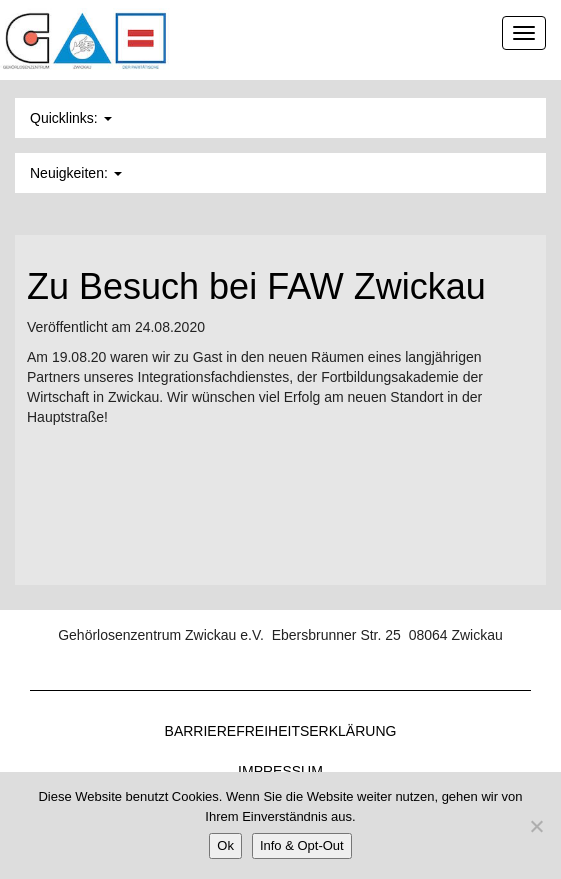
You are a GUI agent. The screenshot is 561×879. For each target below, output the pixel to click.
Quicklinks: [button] (71, 118)
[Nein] (536, 826)
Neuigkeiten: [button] (76, 173)
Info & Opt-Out (302, 845)
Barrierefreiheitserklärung (281, 731)
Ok (225, 845)
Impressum (280, 771)
